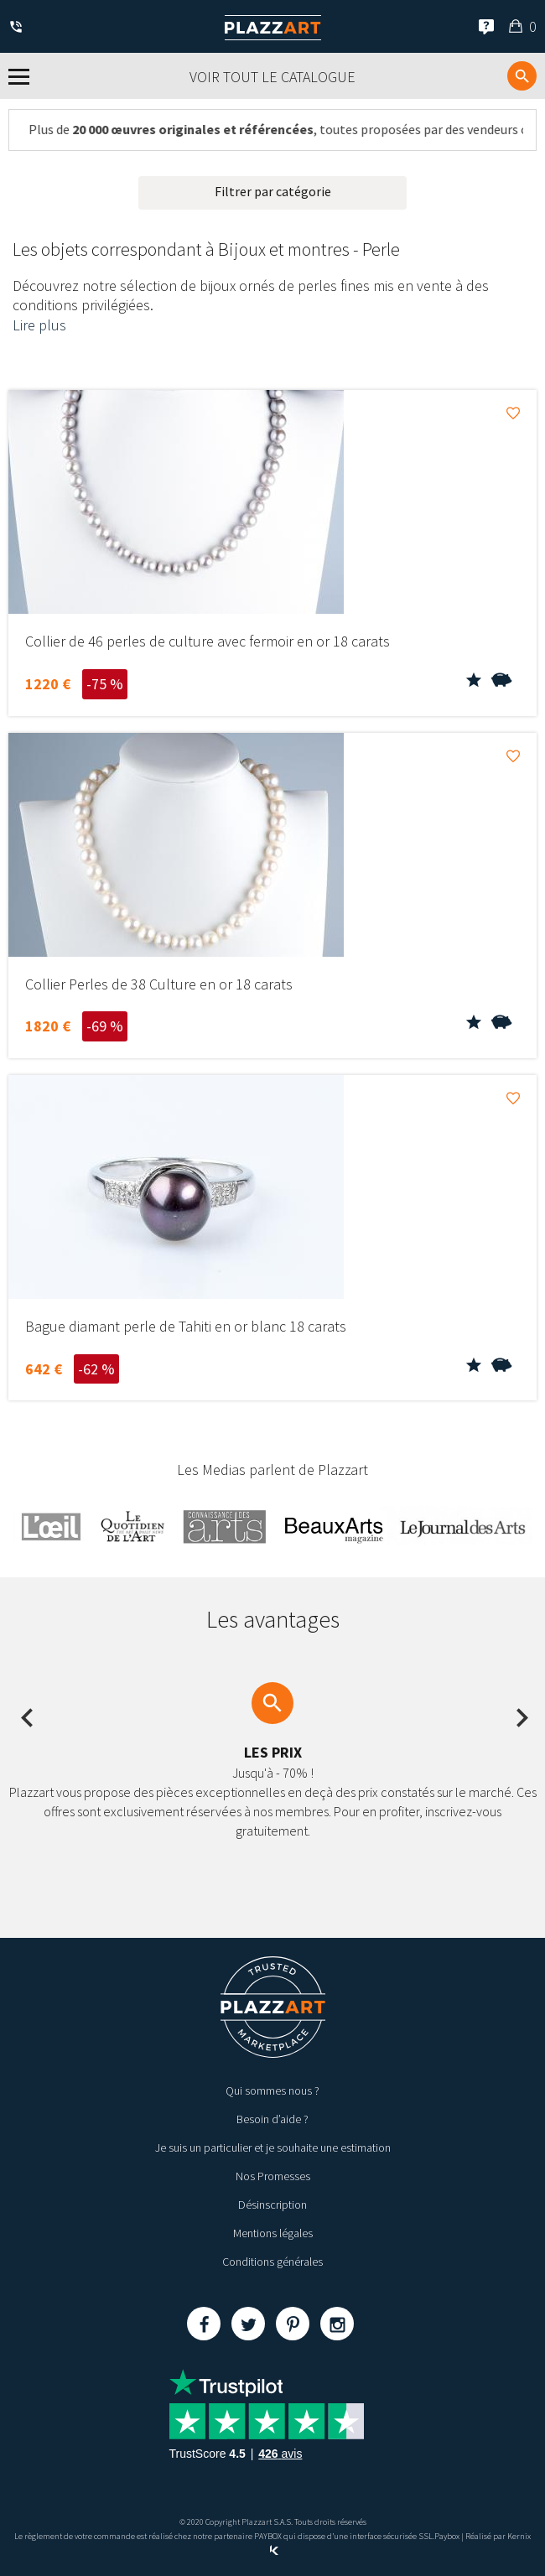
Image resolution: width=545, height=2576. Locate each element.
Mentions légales (273, 2233)
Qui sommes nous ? (272, 2090)
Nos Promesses (273, 2176)
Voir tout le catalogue (272, 76)
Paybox (446, 2536)
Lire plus (39, 325)
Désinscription (272, 2204)
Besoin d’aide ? (272, 2119)
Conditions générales (272, 2261)
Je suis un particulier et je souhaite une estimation (273, 2147)
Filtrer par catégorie (273, 191)
